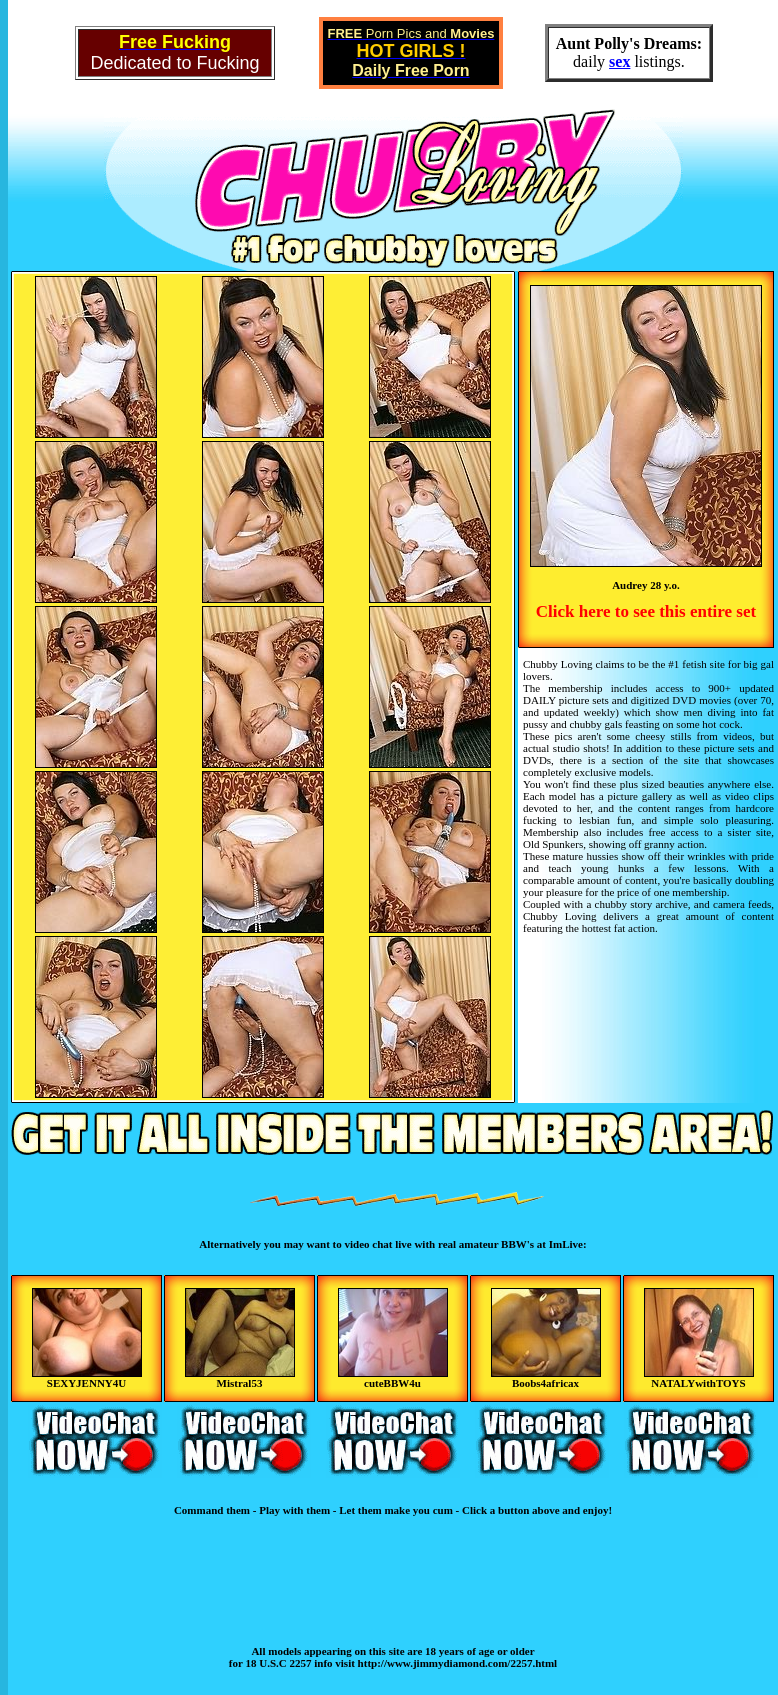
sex (619, 61)
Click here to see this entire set (646, 611)
